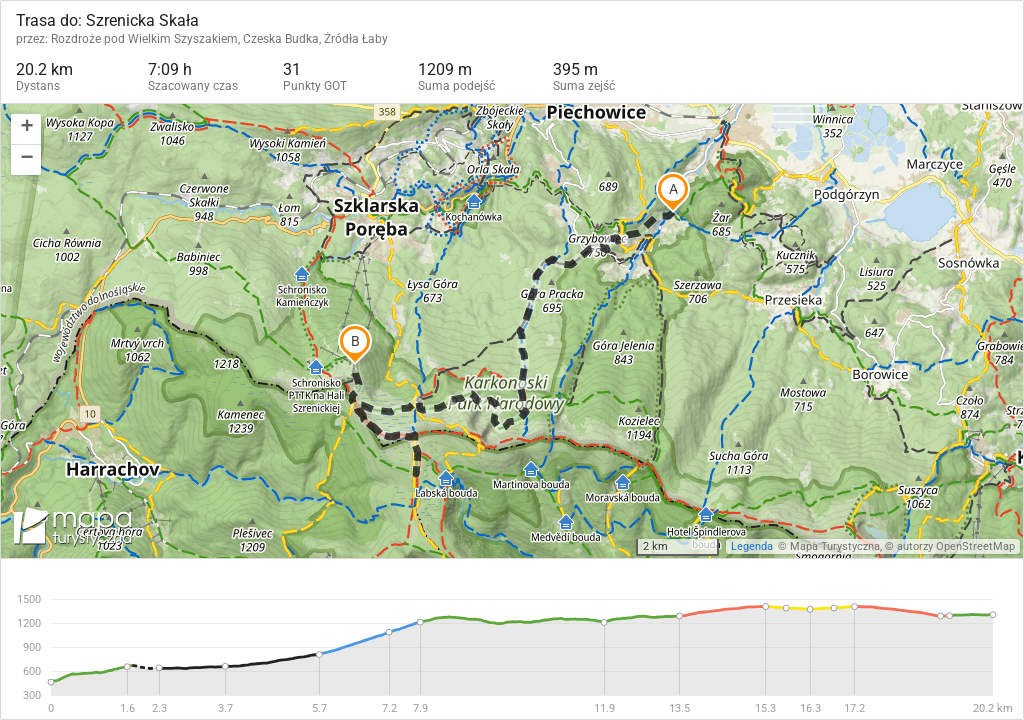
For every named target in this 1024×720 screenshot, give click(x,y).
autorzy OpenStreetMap (956, 546)
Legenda (752, 546)
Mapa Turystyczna (835, 546)
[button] (26, 129)
